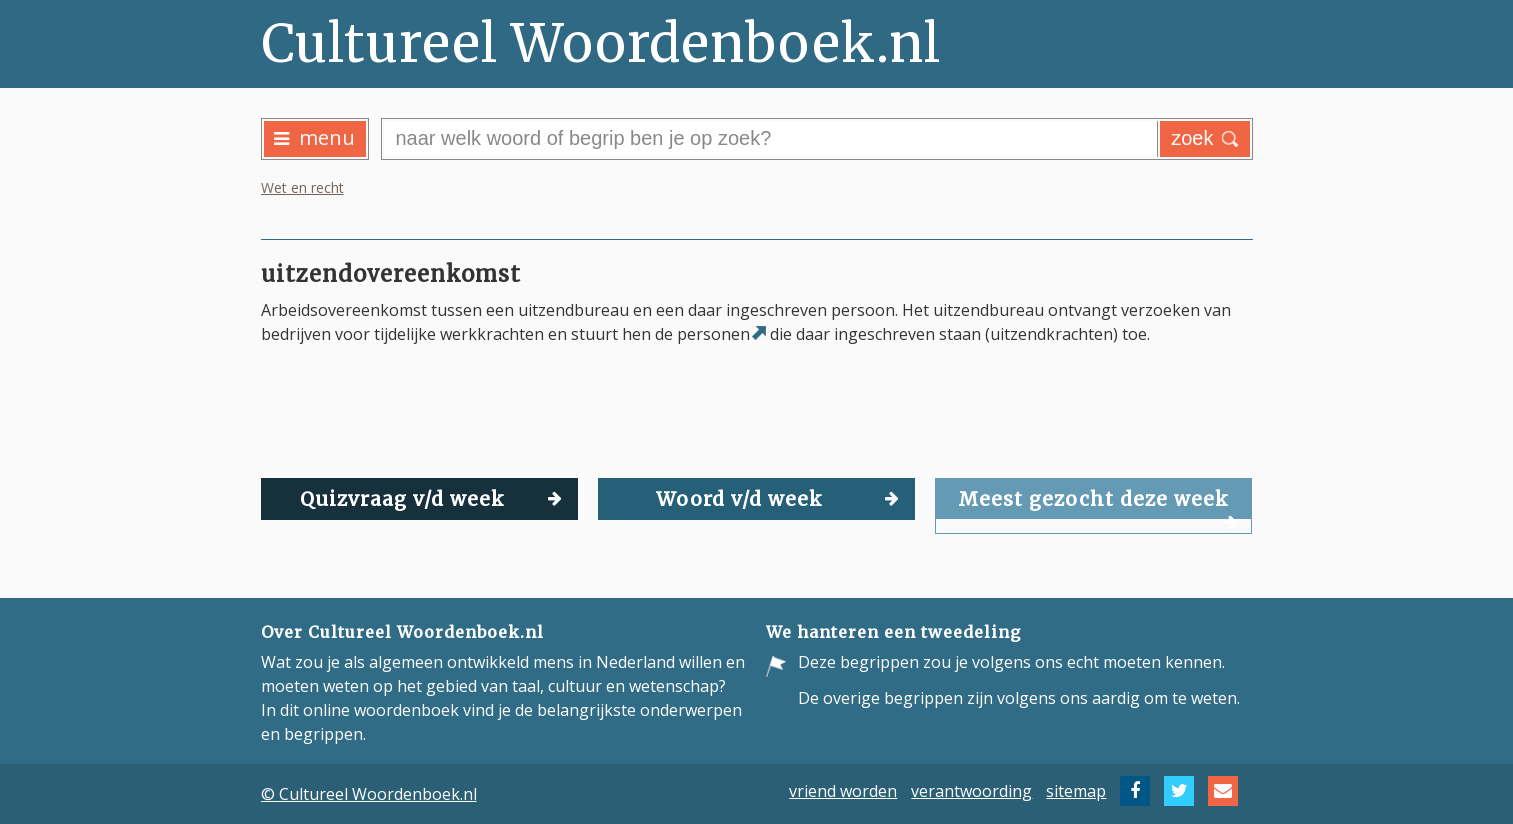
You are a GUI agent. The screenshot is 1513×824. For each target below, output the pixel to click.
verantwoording (971, 791)
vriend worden (843, 791)
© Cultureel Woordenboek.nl (369, 794)
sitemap (1076, 791)
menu (314, 137)
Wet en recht (302, 187)
